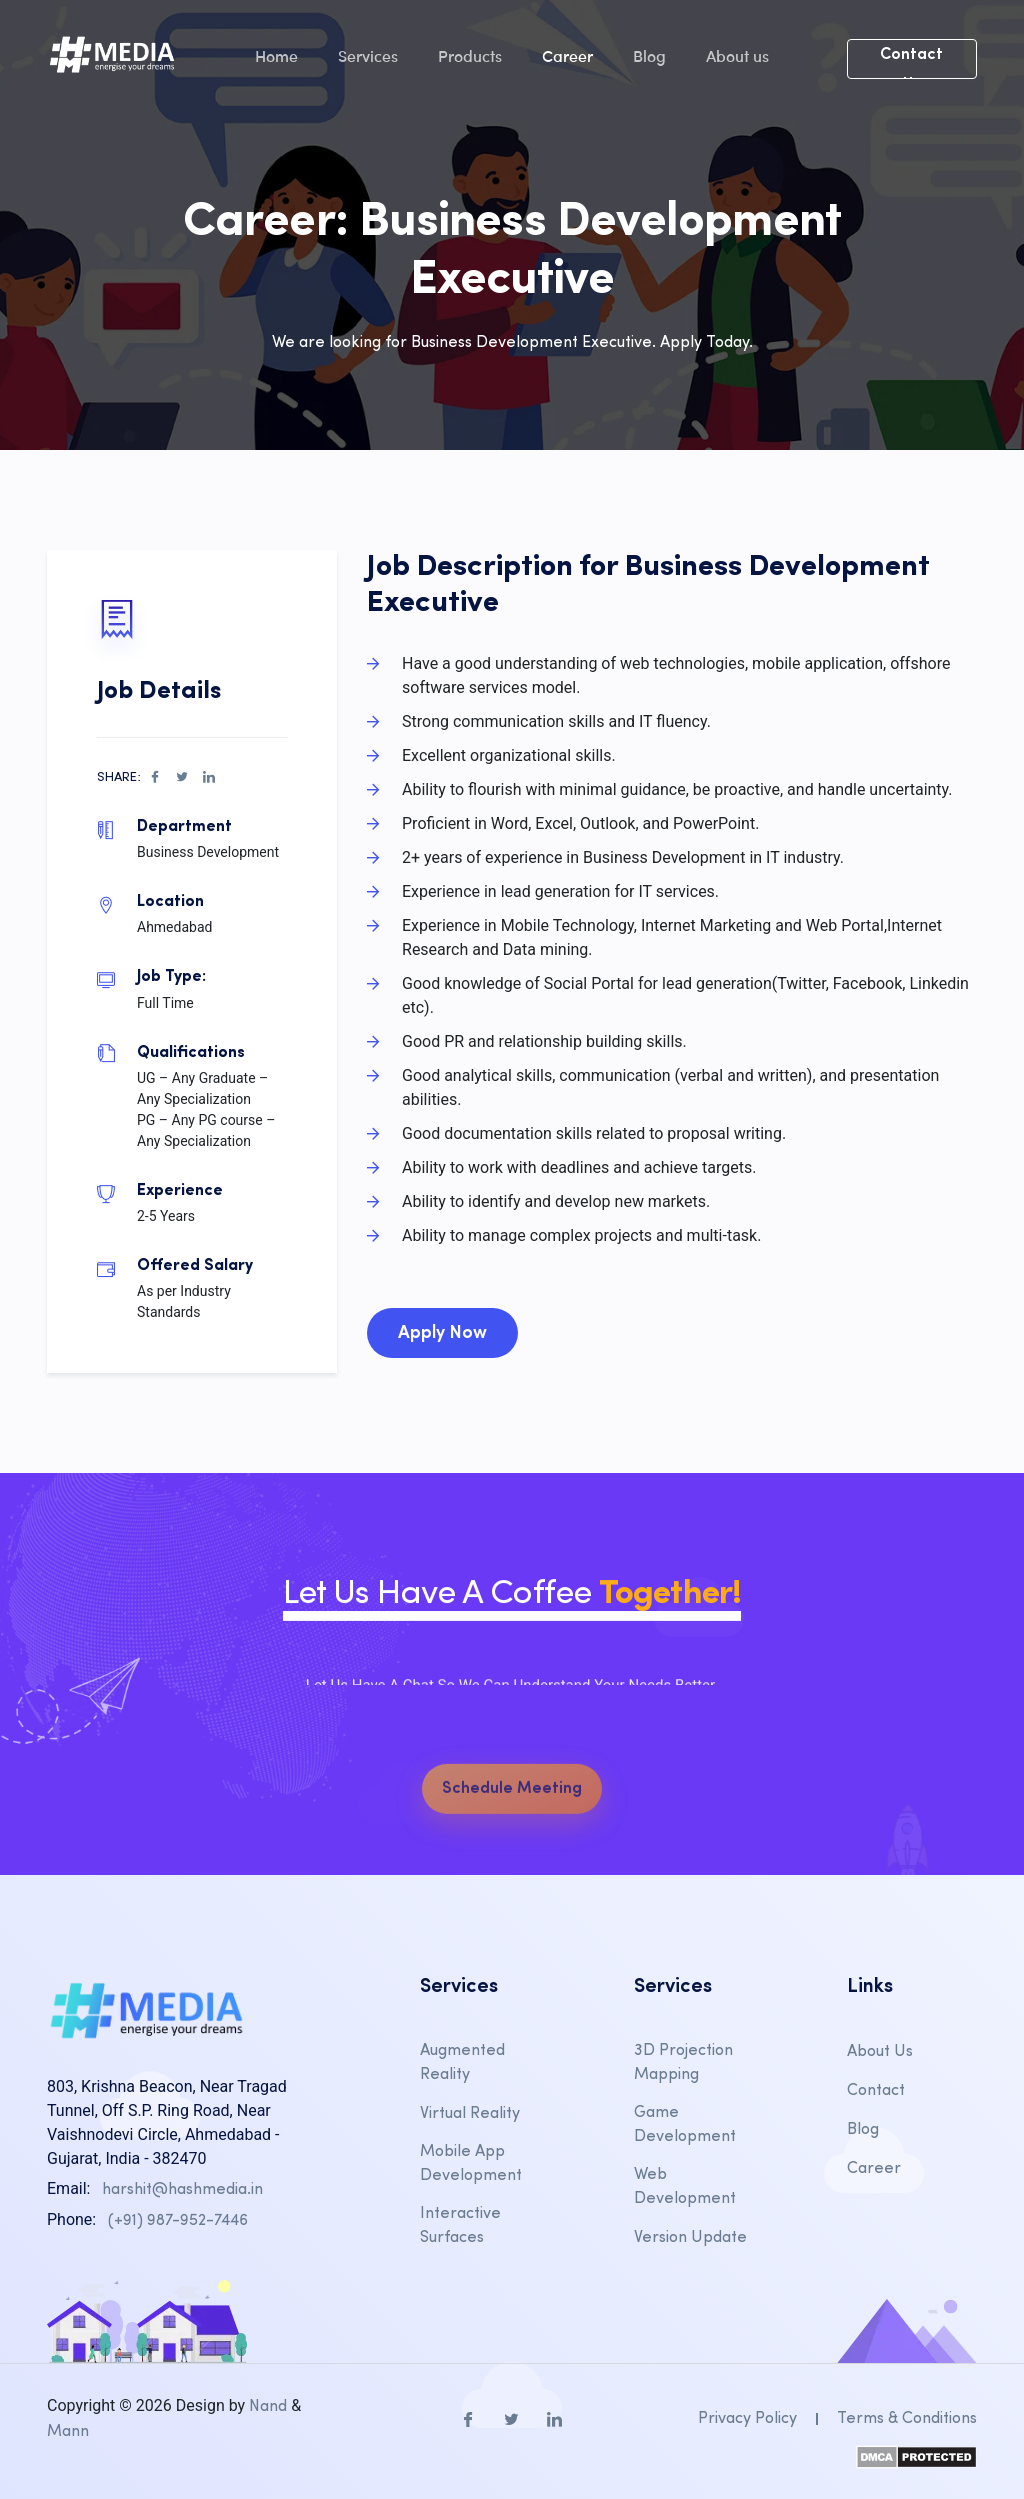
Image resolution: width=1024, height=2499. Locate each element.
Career (567, 55)
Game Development (685, 2125)
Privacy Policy (747, 2419)
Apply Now (442, 1333)
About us (737, 55)
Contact (876, 2091)
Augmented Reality (462, 2063)
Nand (268, 2407)
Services (368, 55)
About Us (880, 2052)
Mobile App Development (471, 2164)
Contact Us (911, 63)
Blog (649, 55)
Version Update (690, 2238)
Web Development (685, 2187)
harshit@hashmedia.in (182, 2190)
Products (470, 55)
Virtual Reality (470, 2114)
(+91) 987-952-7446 (178, 2221)
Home (276, 55)
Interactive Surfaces (460, 2226)
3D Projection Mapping (683, 2063)
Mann (68, 2432)
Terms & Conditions (907, 2419)
